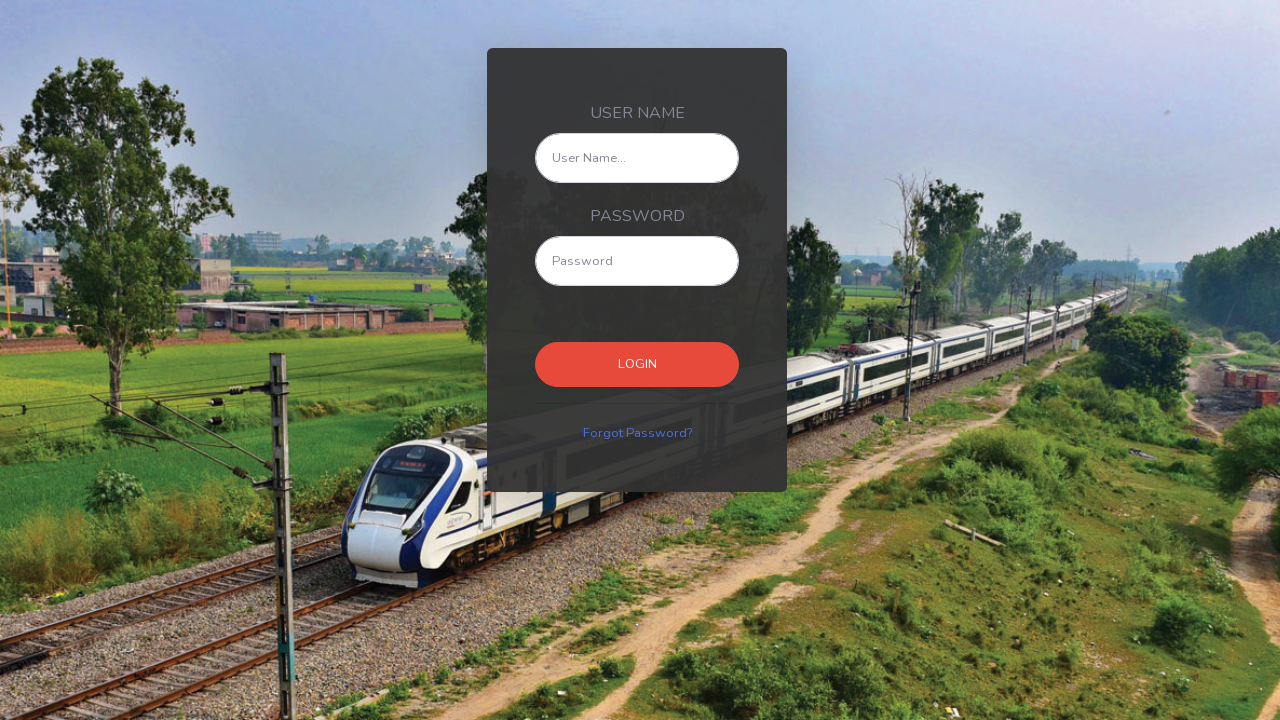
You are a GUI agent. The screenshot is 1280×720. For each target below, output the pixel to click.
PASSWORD (637, 216)
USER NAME (637, 113)
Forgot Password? (637, 433)
